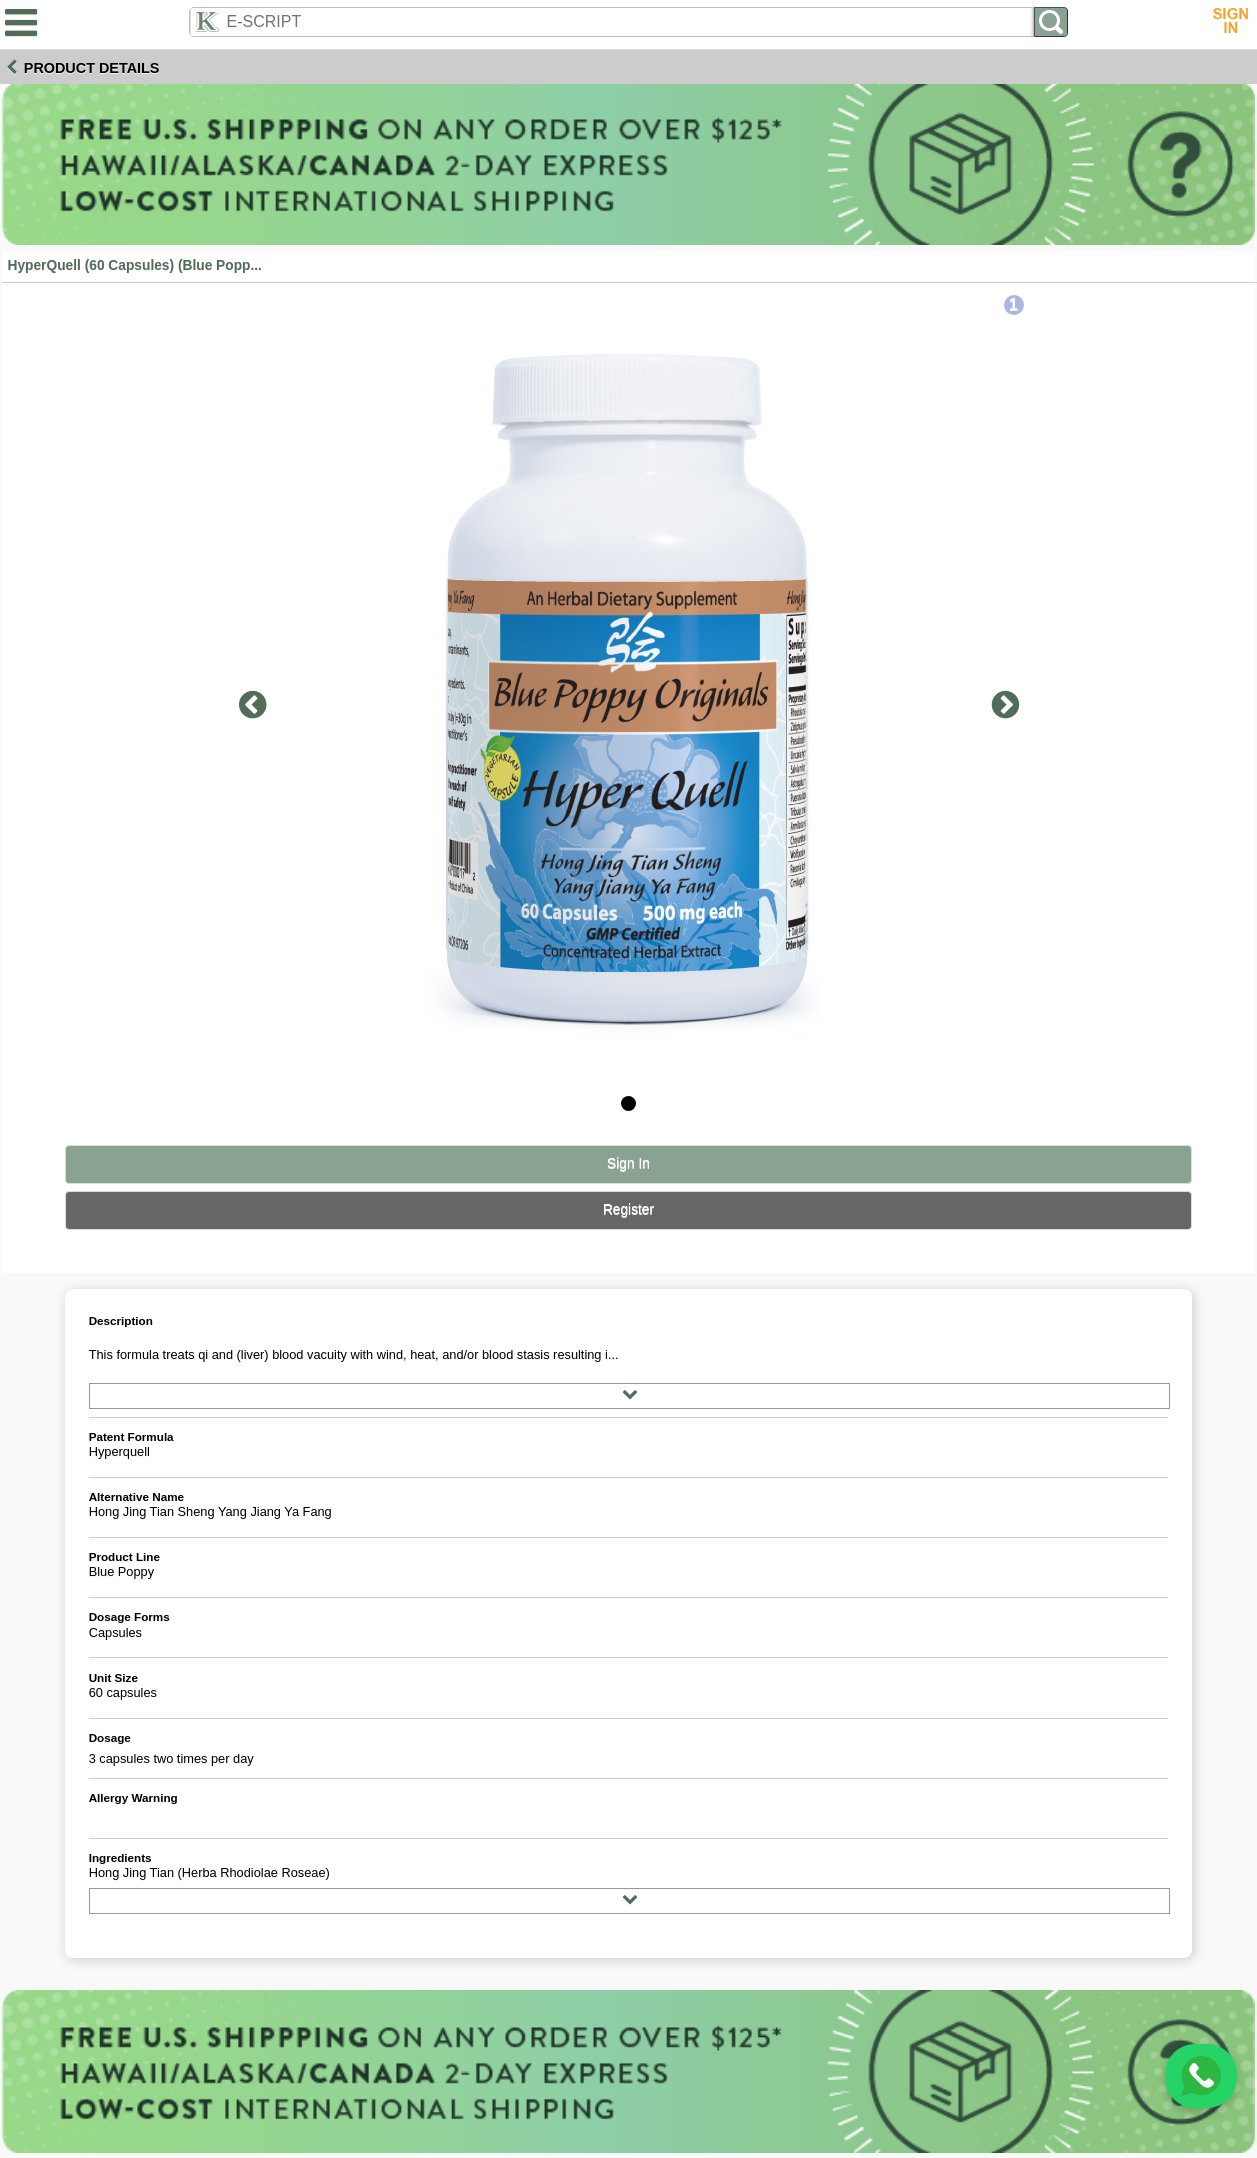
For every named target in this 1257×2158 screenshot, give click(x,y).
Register (628, 1209)
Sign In (628, 1163)
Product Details (92, 68)
